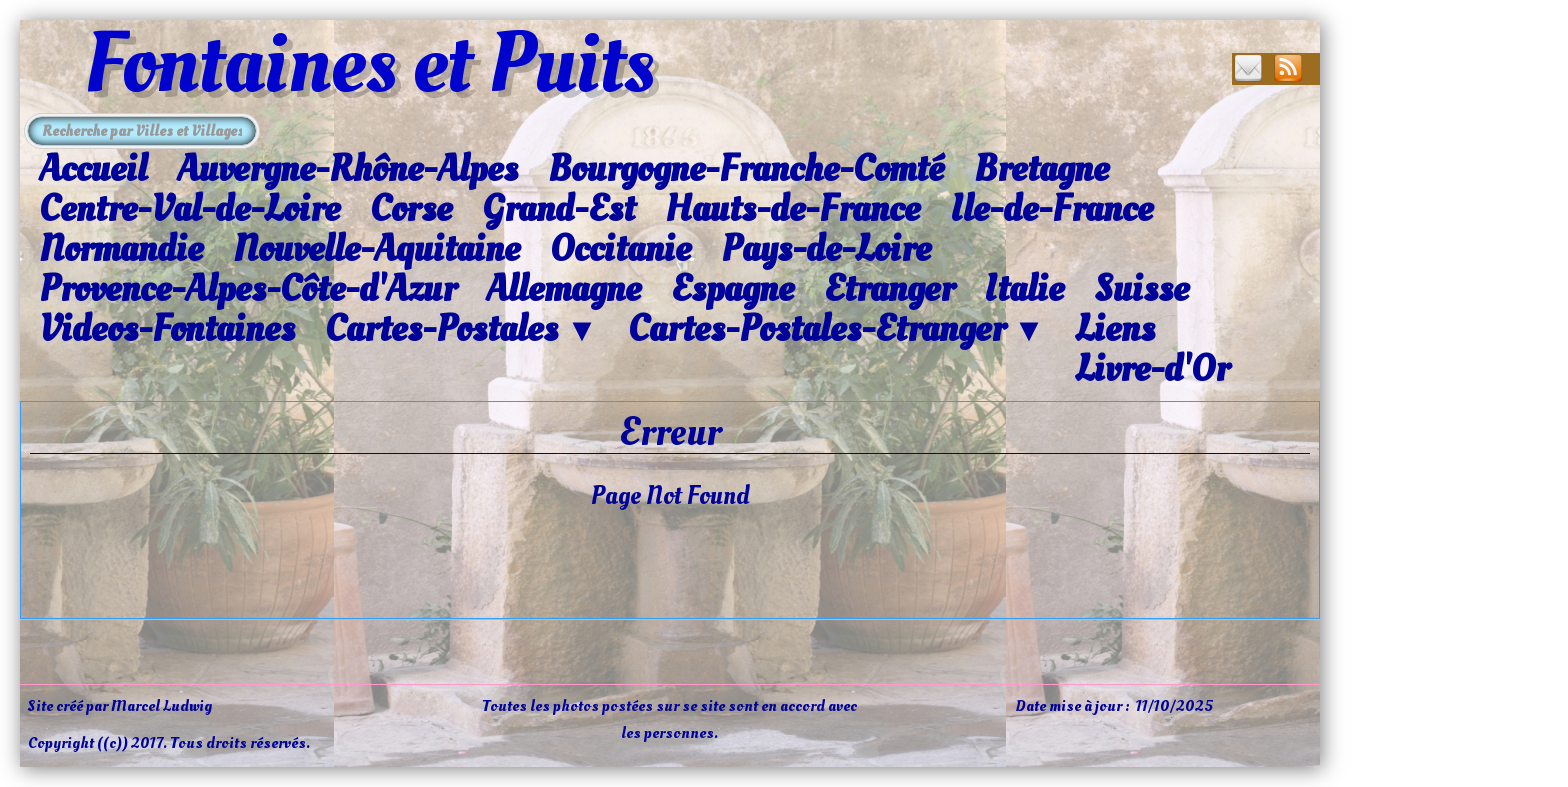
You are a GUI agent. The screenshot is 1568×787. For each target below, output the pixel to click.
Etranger (889, 289)
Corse (411, 209)
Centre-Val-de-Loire (189, 209)
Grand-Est (558, 209)
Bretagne (1041, 169)
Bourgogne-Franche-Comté (746, 169)
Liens (1115, 329)
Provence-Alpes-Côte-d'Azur (247, 289)
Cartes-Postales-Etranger (836, 330)
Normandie (121, 249)
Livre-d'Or (1152, 369)
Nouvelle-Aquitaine (376, 249)
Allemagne (563, 289)
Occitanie (620, 249)
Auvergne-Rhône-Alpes (347, 169)
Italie (1024, 289)
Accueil (93, 169)
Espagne (732, 289)
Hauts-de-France (792, 209)
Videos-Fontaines (167, 329)
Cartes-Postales (461, 330)
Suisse (1141, 289)
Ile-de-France (1051, 209)
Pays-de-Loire (826, 249)
